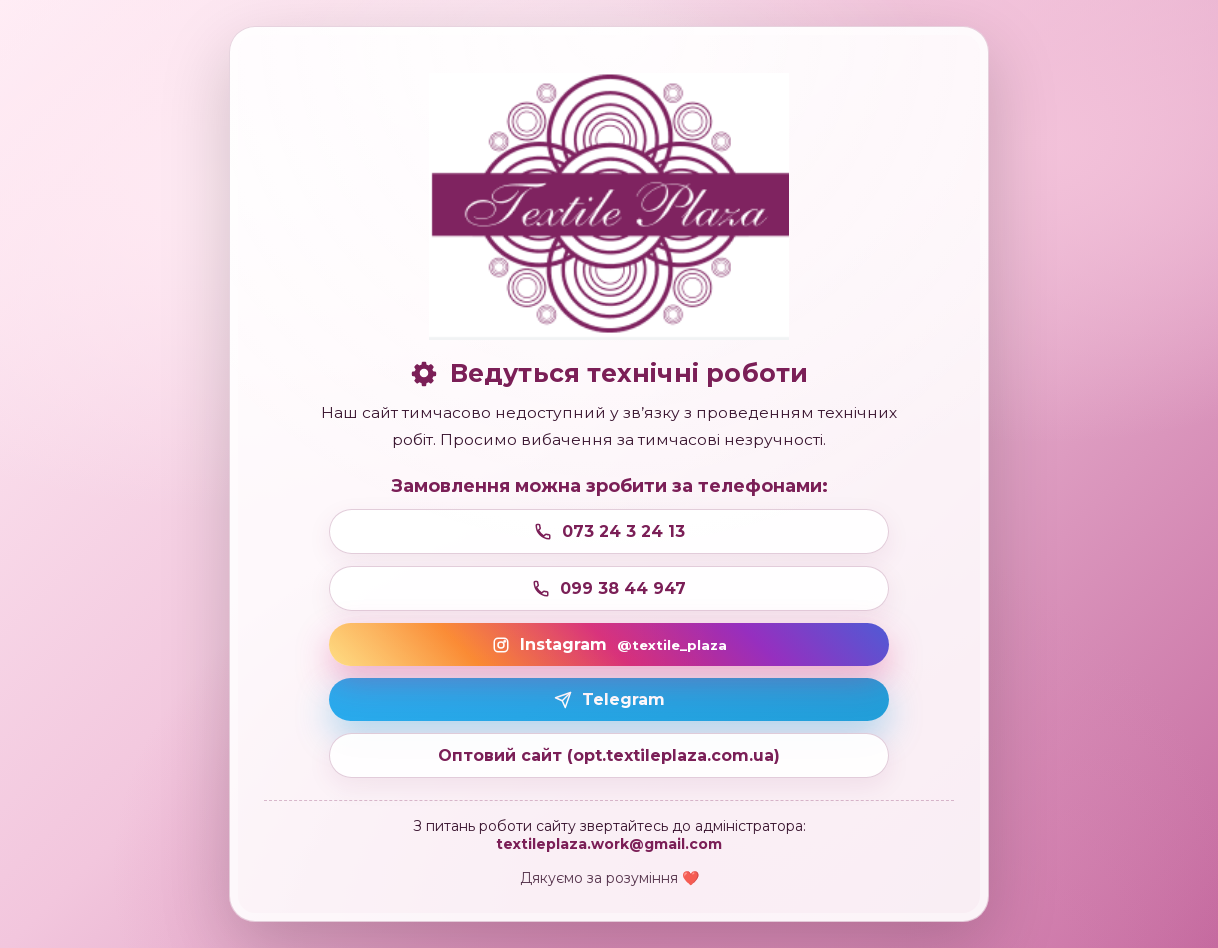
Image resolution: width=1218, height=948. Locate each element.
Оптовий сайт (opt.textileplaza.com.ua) (609, 755)
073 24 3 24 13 (609, 531)
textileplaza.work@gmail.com (609, 844)
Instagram (609, 644)
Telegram (609, 699)
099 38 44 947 (609, 588)
